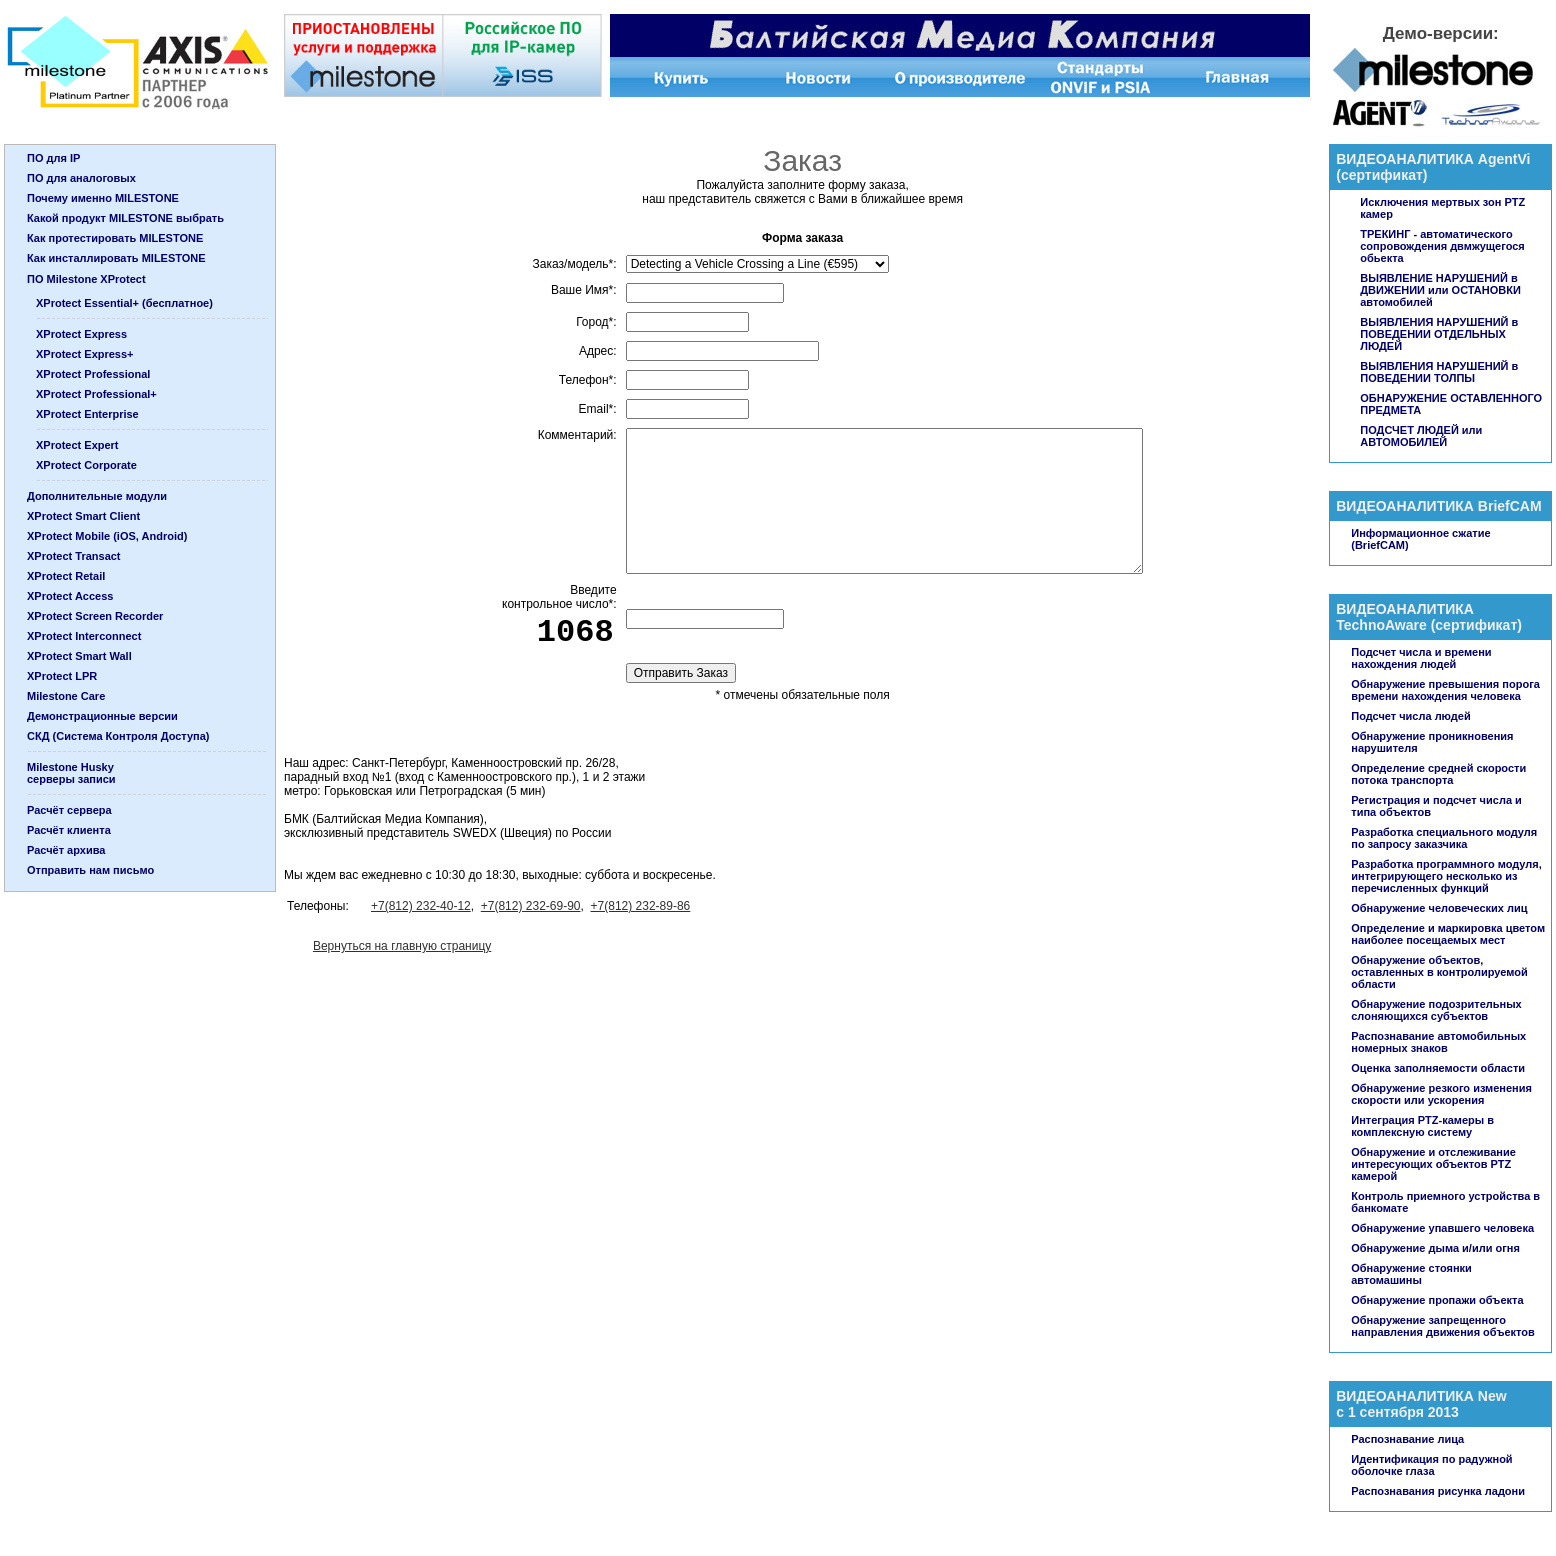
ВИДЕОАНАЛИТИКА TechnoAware (1405, 617)
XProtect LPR (62, 676)
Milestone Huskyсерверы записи (71, 773)
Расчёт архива (66, 850)
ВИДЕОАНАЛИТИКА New (1421, 1396)
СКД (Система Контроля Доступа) (118, 736)
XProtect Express (81, 334)
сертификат (1382, 175)
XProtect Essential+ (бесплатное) (124, 303)
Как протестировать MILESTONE (115, 238)
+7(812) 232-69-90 (531, 906)
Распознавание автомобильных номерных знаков (1438, 1042)
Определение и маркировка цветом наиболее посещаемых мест (1448, 934)
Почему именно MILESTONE (103, 198)
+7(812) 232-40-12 (421, 906)
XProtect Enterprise (87, 414)
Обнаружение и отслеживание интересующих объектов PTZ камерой (1433, 1164)
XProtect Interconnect (84, 636)
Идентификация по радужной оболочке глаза (1431, 1465)
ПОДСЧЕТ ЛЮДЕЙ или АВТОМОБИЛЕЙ (1421, 436)
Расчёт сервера (69, 810)
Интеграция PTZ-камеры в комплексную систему (1422, 1126)
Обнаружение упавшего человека (1442, 1228)
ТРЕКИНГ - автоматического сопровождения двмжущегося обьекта (1442, 246)
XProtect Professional (93, 374)
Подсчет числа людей (1410, 716)
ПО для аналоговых (81, 178)
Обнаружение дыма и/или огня (1435, 1248)
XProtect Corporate (86, 465)
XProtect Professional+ (96, 394)
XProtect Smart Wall (79, 656)
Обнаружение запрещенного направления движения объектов (1443, 1326)
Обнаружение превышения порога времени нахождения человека (1445, 690)
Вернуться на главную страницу (402, 946)
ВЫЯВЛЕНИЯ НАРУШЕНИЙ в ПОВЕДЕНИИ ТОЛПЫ (1439, 372)
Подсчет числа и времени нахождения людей (1421, 658)
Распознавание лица (1407, 1439)
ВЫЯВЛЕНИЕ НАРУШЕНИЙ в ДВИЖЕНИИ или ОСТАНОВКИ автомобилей (1440, 290)
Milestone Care (66, 696)
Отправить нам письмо (90, 870)
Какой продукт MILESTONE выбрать (125, 218)
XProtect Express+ (85, 354)
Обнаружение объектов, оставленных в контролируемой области (1439, 972)
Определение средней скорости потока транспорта (1438, 774)
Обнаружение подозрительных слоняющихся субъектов (1436, 1010)
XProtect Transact (74, 556)
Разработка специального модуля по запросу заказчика (1444, 838)
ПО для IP (53, 158)
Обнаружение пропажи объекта (1437, 1300)
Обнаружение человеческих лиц (1439, 908)
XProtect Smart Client (83, 516)
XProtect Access (70, 596)
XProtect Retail (66, 576)
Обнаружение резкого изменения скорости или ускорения (1441, 1094)
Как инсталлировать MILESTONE (116, 258)
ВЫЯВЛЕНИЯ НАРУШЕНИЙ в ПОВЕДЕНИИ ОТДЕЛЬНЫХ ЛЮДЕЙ (1439, 334)
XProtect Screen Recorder (95, 616)
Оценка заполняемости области (1438, 1068)
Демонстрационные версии (102, 716)
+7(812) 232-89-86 (641, 906)
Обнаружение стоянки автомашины (1411, 1274)
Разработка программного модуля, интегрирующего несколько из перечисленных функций (1446, 876)
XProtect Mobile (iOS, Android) (107, 536)
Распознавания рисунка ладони (1438, 1491)
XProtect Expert (77, 445)
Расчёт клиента (69, 830)
